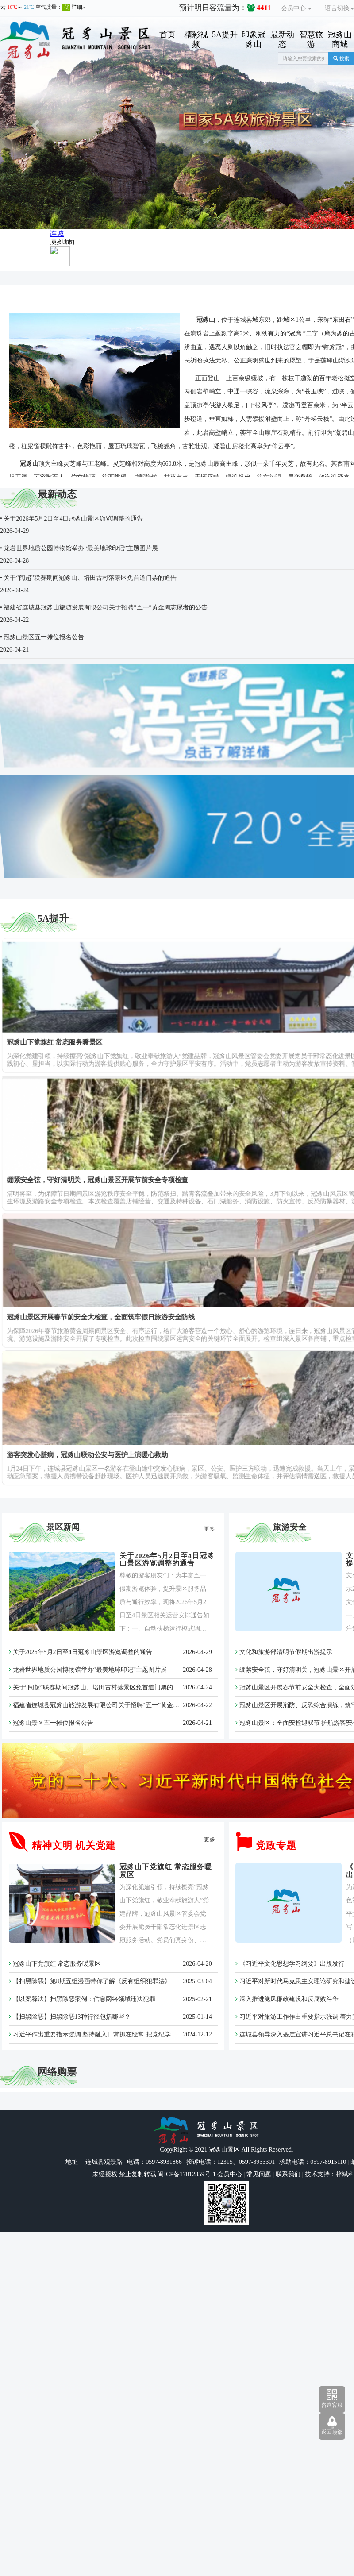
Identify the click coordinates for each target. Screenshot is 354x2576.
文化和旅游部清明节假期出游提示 (283, 1652)
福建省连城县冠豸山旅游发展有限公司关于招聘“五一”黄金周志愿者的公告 (112, 1705)
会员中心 (296, 8)
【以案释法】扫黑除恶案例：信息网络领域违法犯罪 (82, 1999)
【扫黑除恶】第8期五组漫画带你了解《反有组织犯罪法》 (90, 1981)
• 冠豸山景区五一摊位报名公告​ (42, 637)
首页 (167, 34)
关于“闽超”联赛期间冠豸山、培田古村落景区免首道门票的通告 (97, 1687)
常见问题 (258, 2174)
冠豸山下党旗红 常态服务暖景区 (55, 1963)
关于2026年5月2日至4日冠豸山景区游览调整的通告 (167, 1559)
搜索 (341, 58)
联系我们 (288, 2174)
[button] (34, 123)
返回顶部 (331, 2432)
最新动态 (282, 39)
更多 (209, 1529)
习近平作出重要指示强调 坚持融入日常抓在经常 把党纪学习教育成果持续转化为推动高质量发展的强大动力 (158, 2034)
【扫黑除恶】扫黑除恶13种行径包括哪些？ (70, 2016)
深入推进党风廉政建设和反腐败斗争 (287, 1999)
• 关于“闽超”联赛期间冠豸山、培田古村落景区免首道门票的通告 (88, 578)
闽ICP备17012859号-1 (186, 2174)
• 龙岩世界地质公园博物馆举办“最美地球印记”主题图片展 (79, 548)
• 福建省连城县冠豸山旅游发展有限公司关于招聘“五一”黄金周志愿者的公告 (104, 607)
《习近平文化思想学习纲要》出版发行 (290, 1963)
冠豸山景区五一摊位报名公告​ (51, 1723)
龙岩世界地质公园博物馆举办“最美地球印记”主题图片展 (88, 1669)
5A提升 (225, 34)
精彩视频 (196, 39)
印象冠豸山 (254, 39)
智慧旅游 (311, 39)
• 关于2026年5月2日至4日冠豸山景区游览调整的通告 (71, 518)
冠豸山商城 (340, 39)
